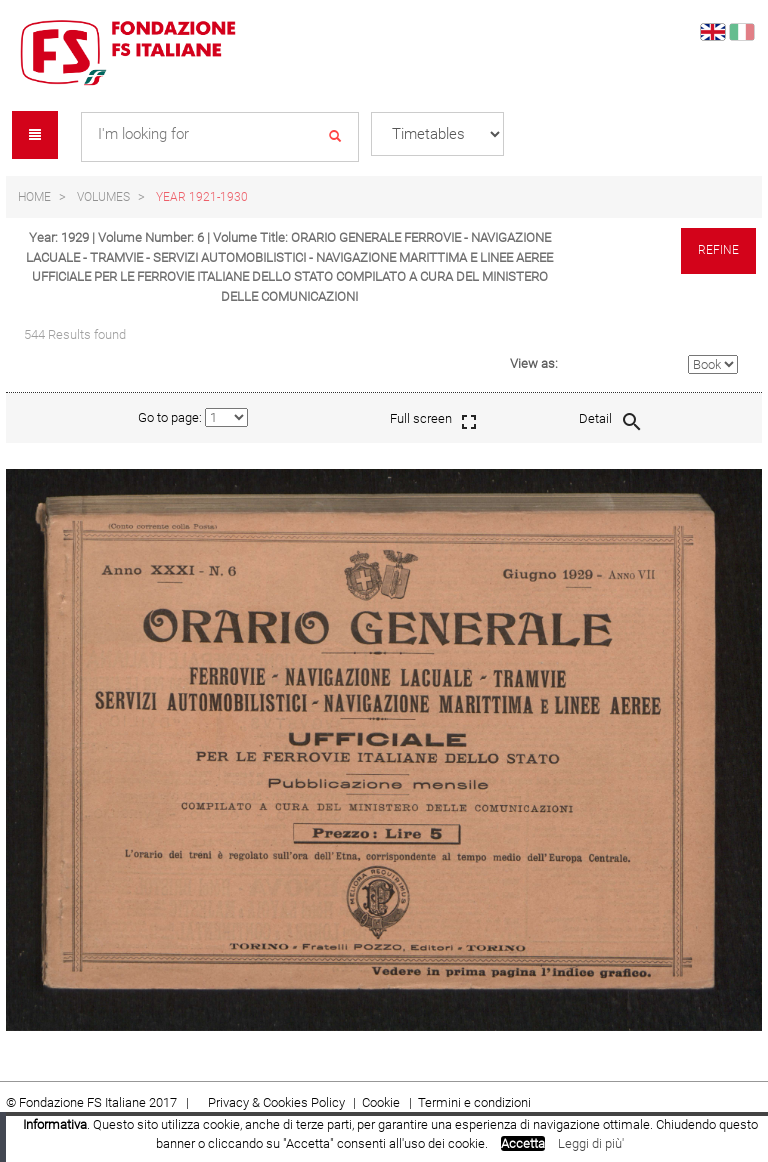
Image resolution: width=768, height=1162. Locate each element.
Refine (718, 250)
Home (34, 197)
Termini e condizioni (474, 1102)
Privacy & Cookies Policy (276, 1102)
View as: (534, 363)
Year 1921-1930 (202, 197)
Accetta (523, 1143)
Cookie (382, 1102)
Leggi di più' (591, 1143)
